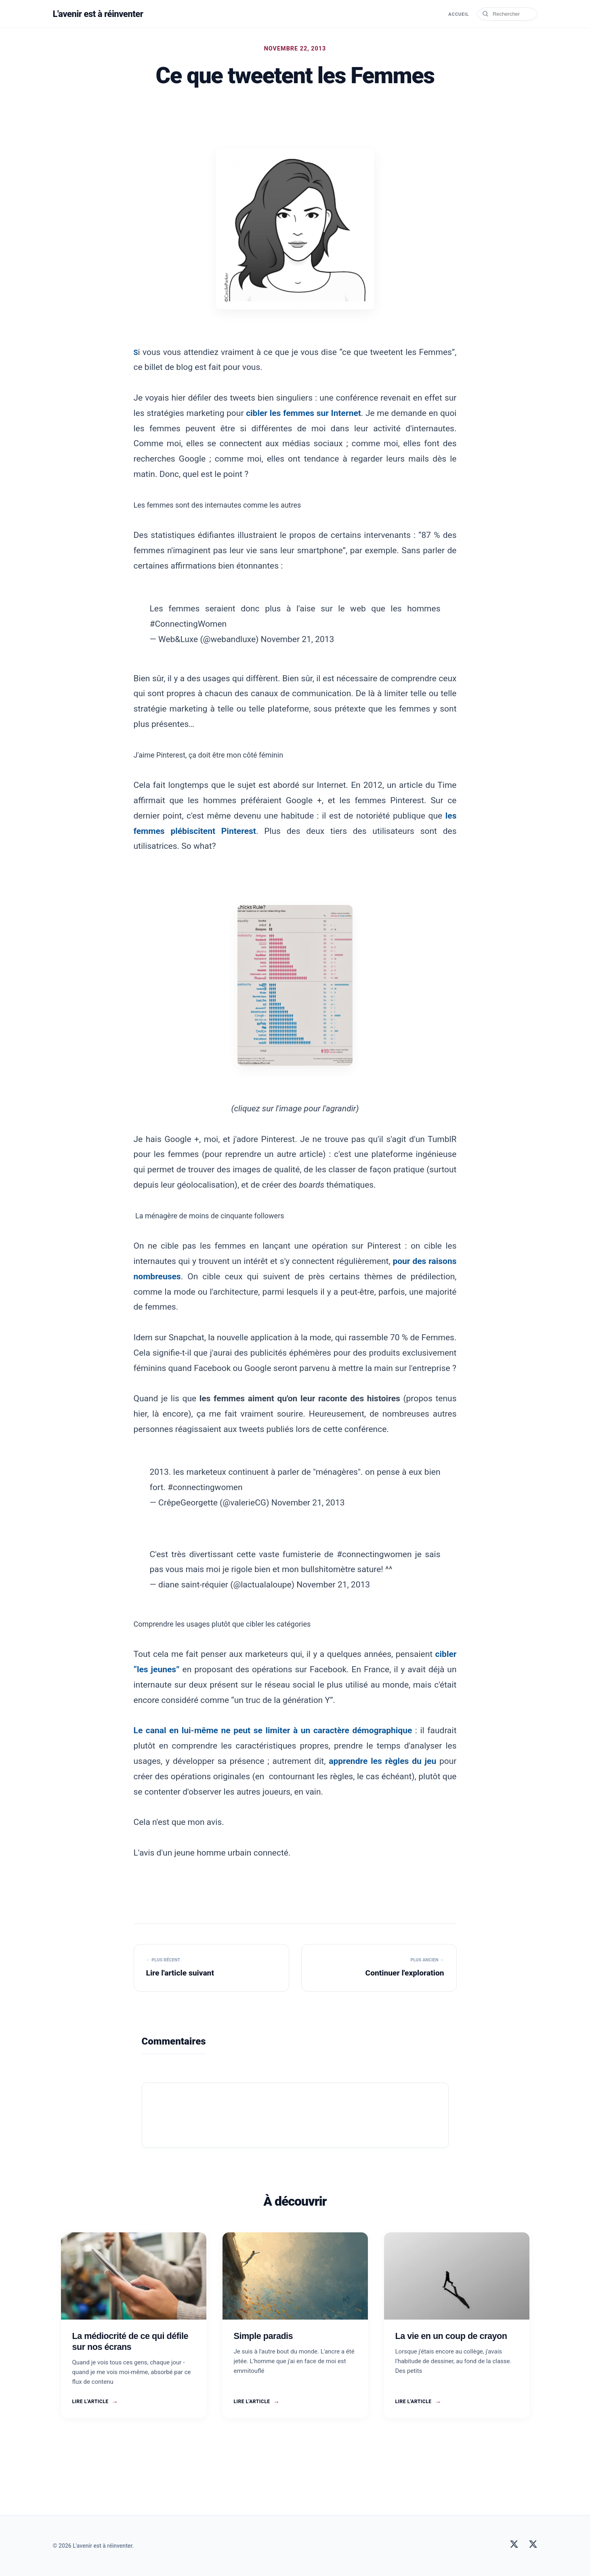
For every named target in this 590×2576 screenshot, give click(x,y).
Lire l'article (95, 2402)
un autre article (294, 1154)
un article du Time (422, 785)
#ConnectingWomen (188, 624)
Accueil (456, 14)
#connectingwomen (205, 1487)
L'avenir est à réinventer (102, 13)
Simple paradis (263, 2336)
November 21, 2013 (297, 639)
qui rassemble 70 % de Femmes (394, 1337)
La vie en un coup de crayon (451, 2336)
